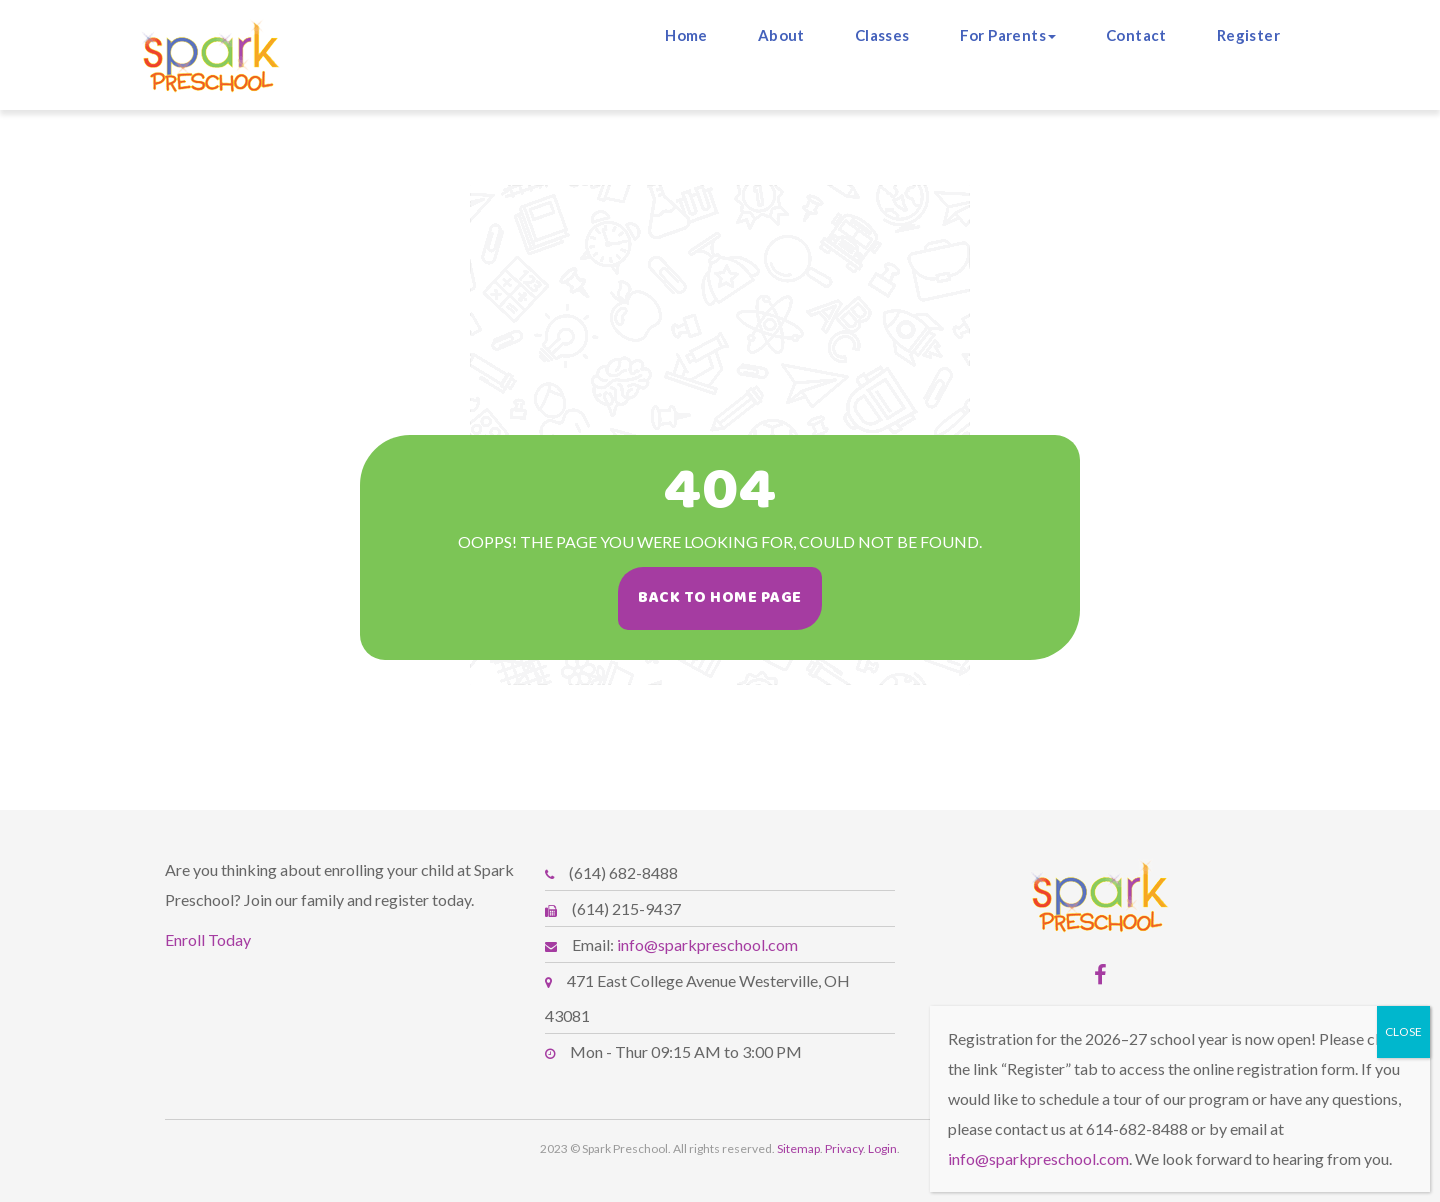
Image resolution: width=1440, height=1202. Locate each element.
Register (1248, 35)
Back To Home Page (726, 597)
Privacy (844, 1148)
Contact (1136, 35)
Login (882, 1148)
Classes (882, 35)
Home (686, 35)
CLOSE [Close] (1403, 1031)
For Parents (1008, 35)
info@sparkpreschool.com (707, 944)
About (781, 35)
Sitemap (798, 1148)
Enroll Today (208, 939)
